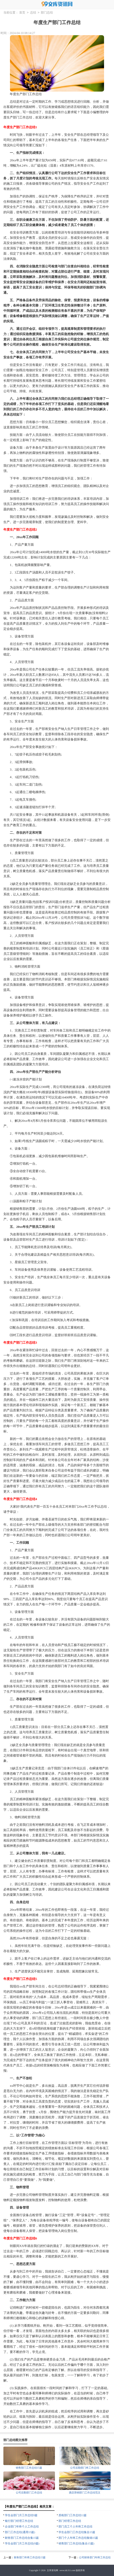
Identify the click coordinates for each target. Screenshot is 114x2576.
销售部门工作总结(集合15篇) (76, 2543)
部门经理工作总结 (70, 2520)
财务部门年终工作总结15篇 (30, 2557)
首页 (22, 12)
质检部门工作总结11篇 (73, 2515)
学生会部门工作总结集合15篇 (77, 2532)
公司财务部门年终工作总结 (95, 2557)
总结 (33, 12)
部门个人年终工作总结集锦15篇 (78, 2537)
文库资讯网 (52, 2570)
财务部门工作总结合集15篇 (22, 2537)
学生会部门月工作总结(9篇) (22, 2543)
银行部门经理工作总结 (19, 2520)
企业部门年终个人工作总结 (22, 2526)
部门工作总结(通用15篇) (20, 2532)
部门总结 (47, 12)
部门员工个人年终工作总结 (75, 2526)
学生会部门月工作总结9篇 (21, 2515)
